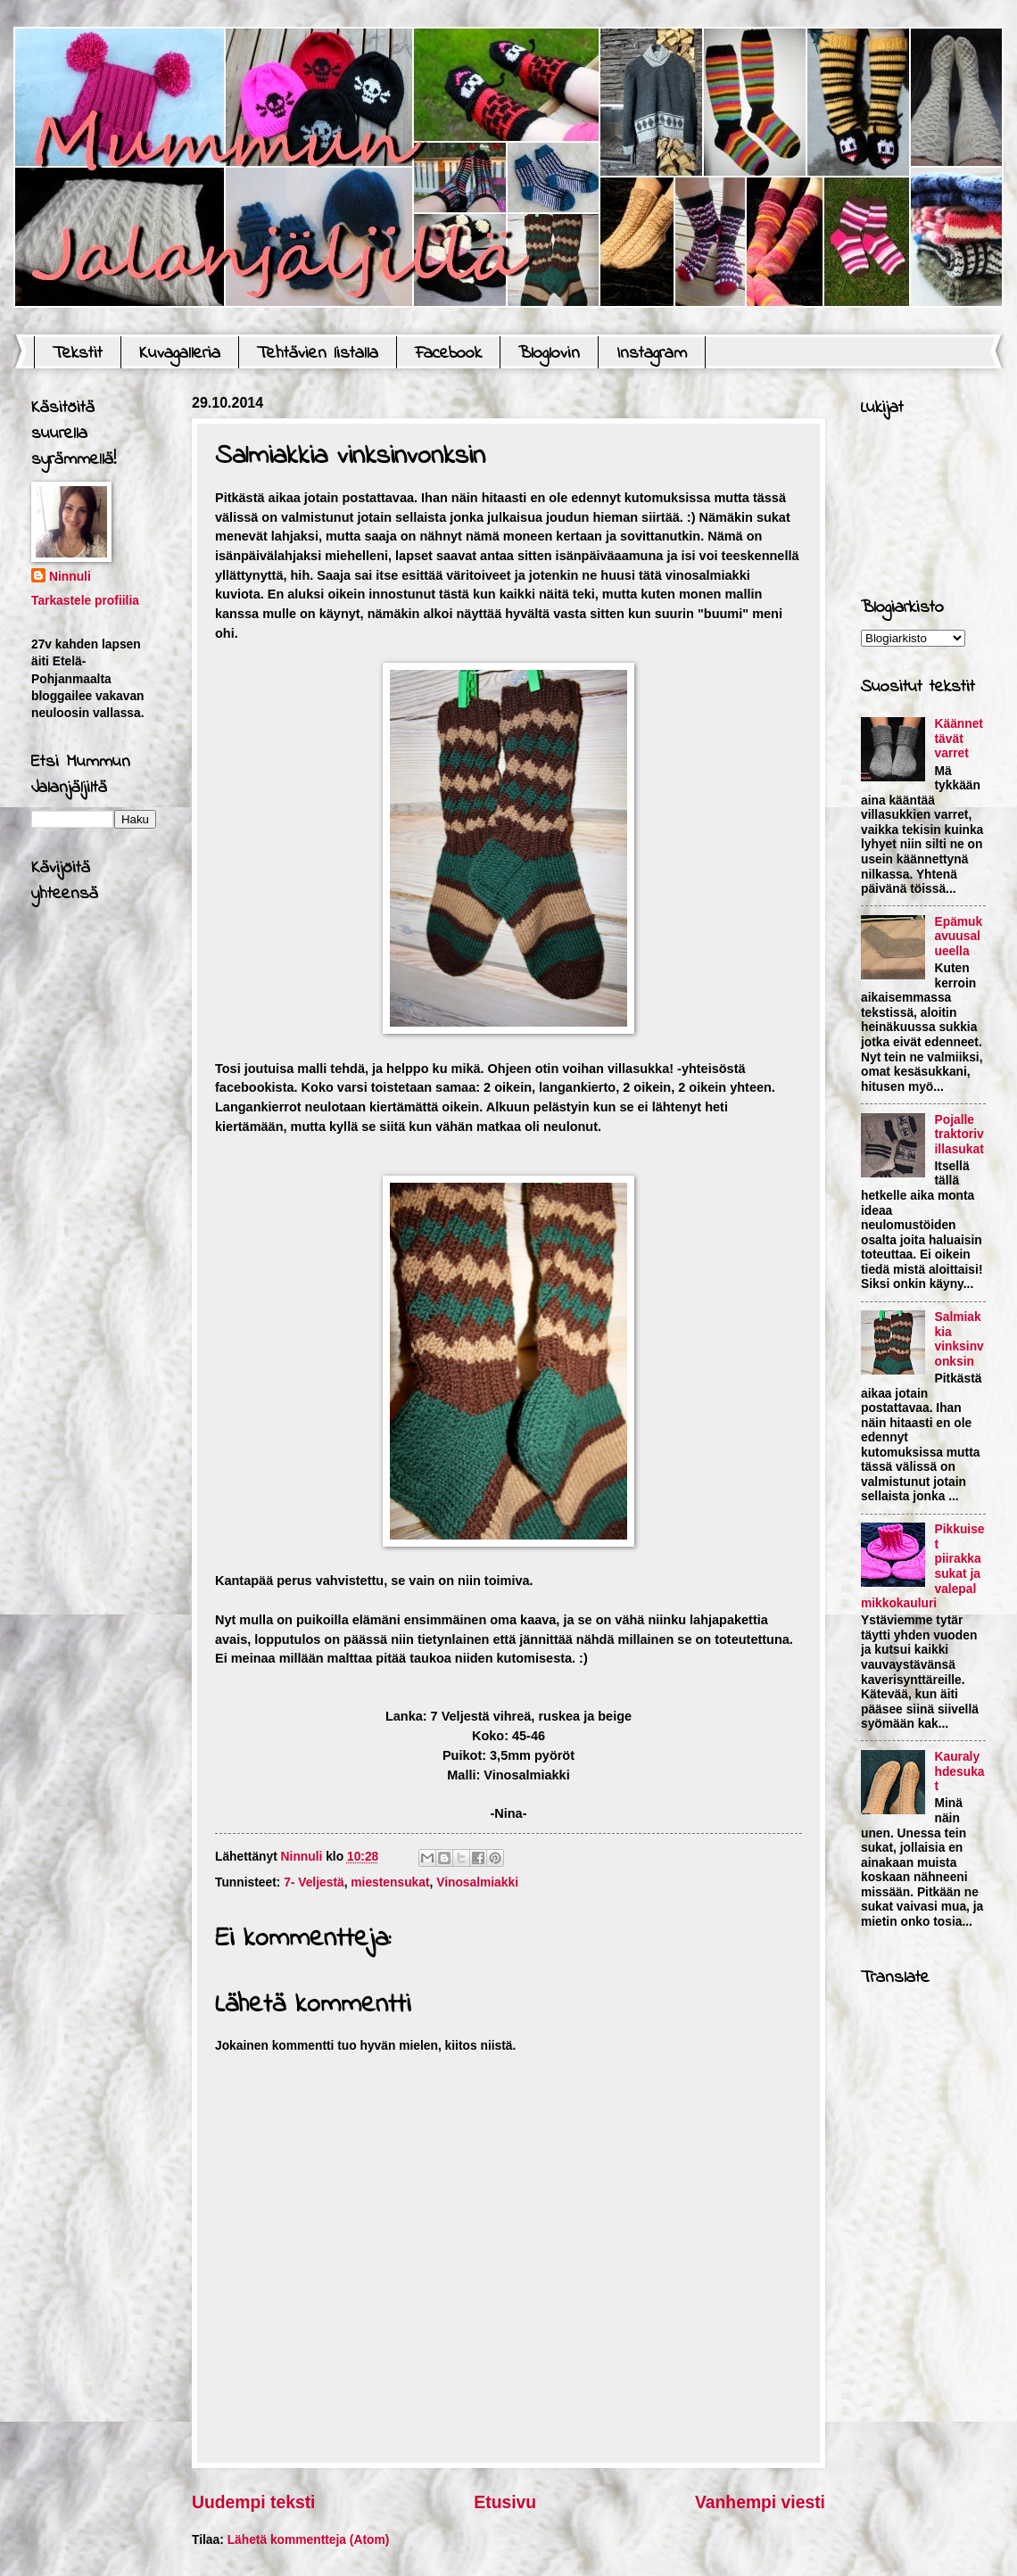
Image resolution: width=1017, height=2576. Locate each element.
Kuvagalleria (179, 354)
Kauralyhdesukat (960, 1771)
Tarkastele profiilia (85, 600)
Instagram (651, 354)
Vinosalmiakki (477, 1882)
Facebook (448, 354)
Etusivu (505, 2502)
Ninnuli (70, 576)
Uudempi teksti (253, 2502)
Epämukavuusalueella (959, 936)
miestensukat (390, 1882)
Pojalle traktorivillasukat (959, 1134)
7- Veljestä (314, 1882)
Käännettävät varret (959, 738)
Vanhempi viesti (760, 2502)
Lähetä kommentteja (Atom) (308, 2540)
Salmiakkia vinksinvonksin (959, 1339)
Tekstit (78, 354)
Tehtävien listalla (317, 354)
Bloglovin (549, 354)
